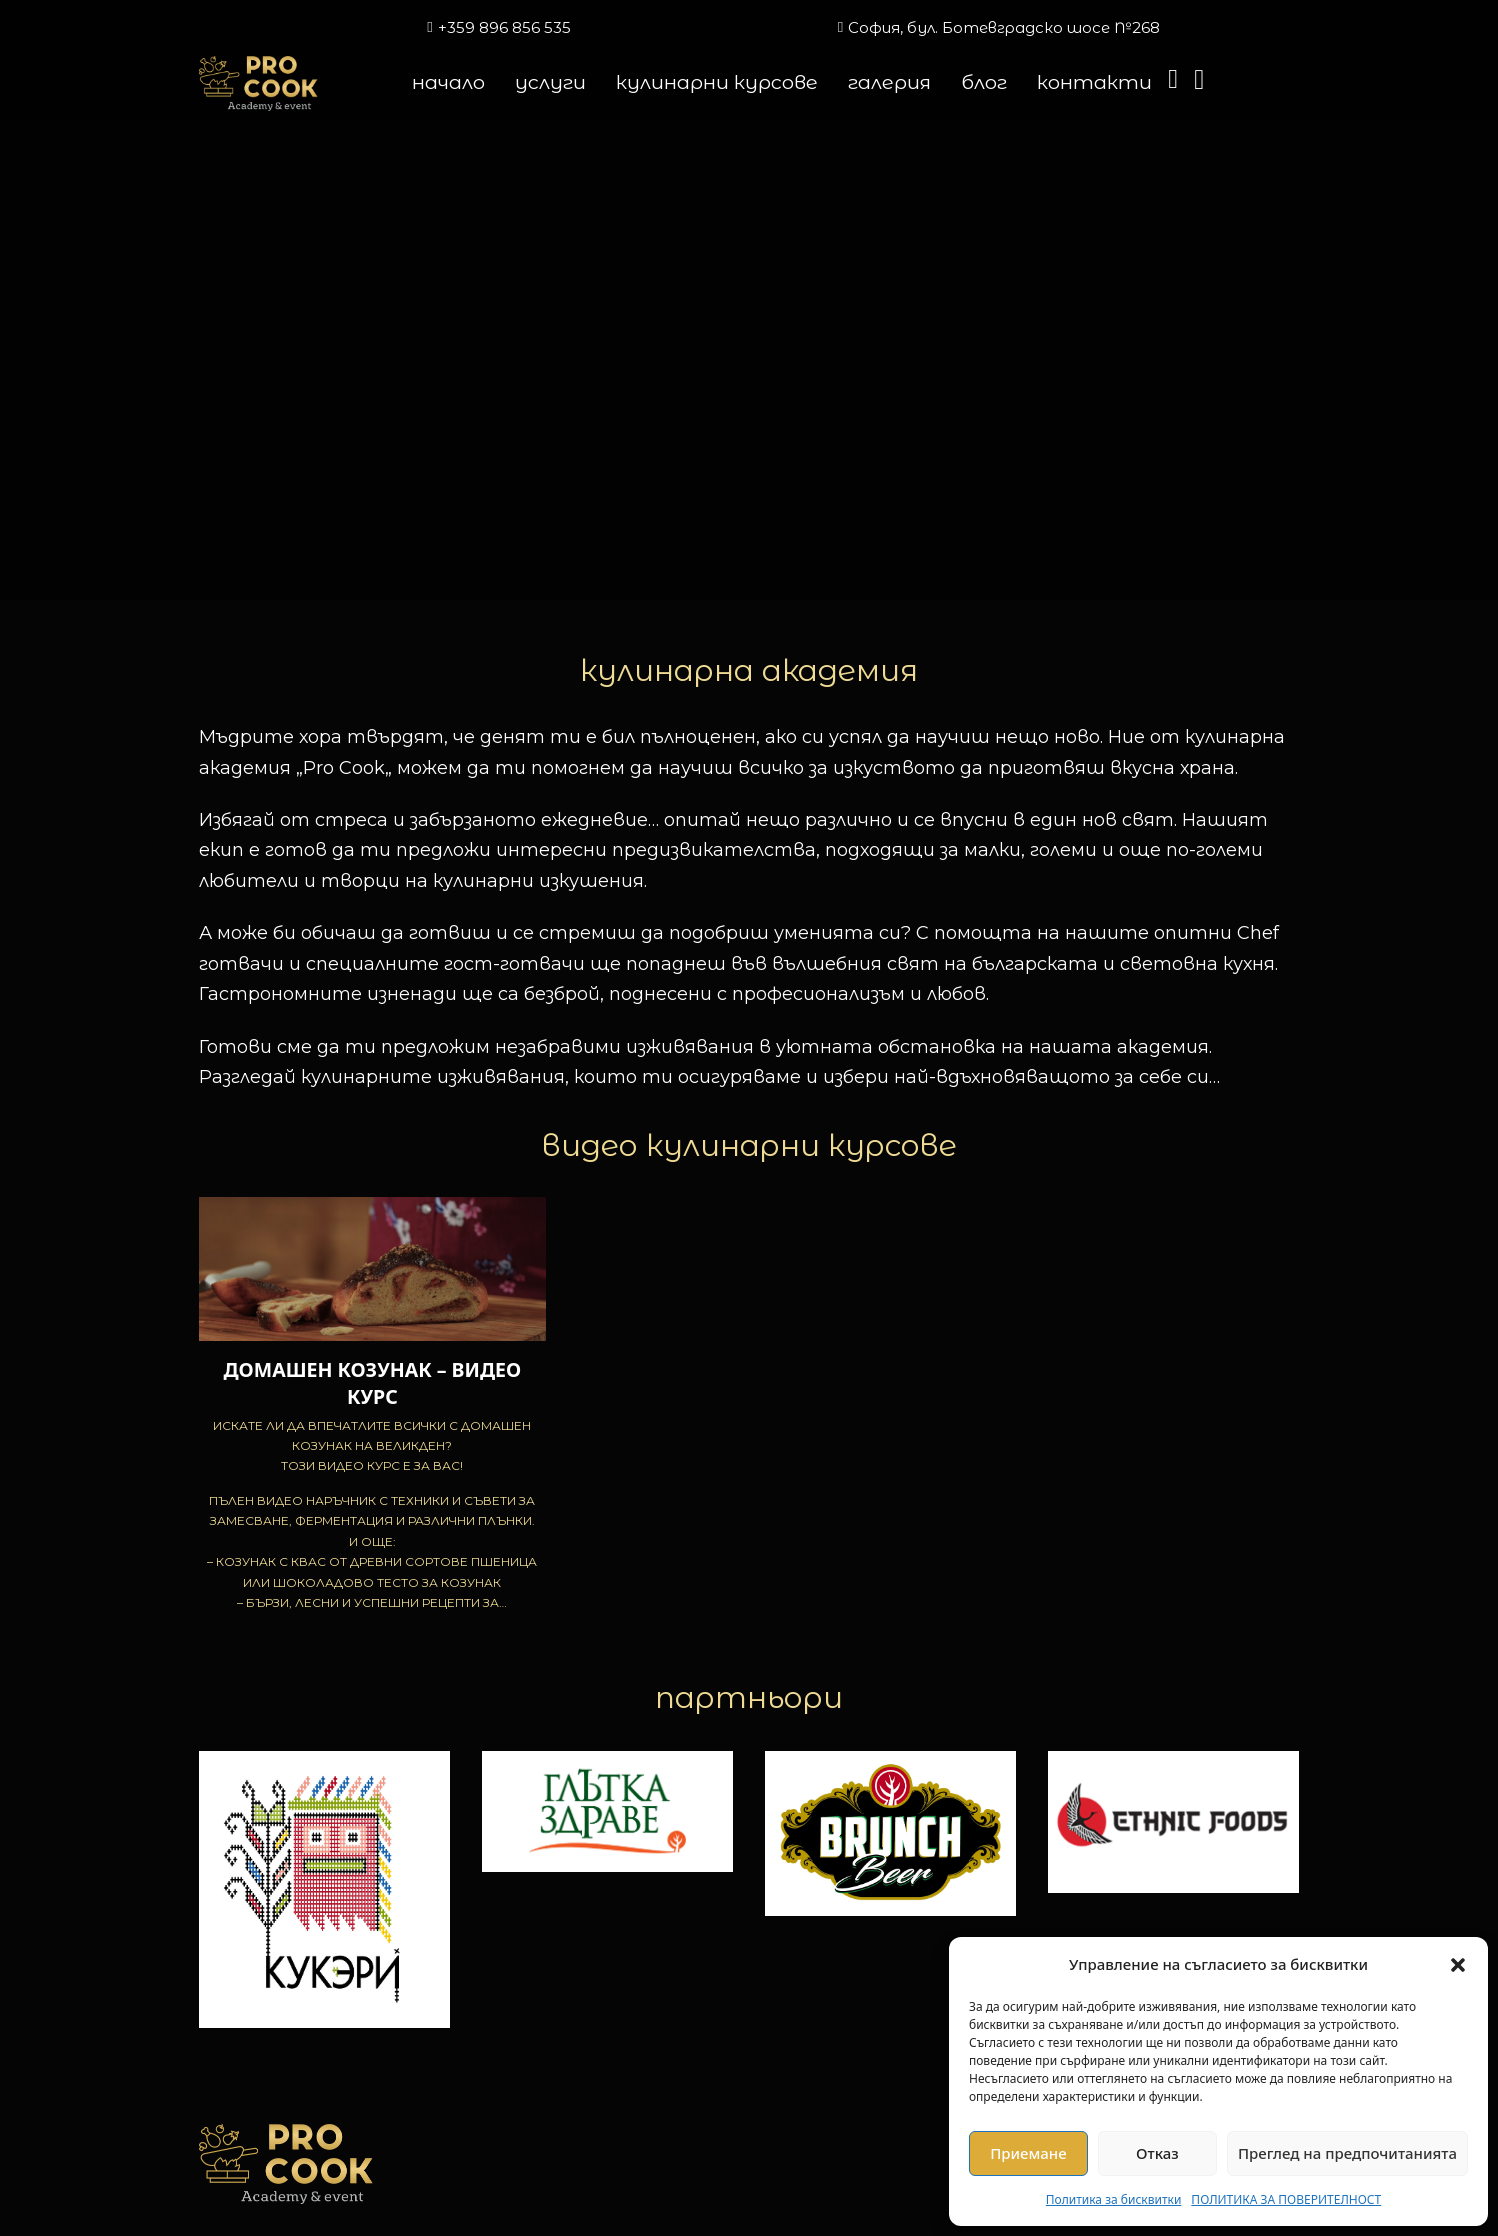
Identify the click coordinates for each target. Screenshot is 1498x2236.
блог (984, 82)
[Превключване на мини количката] (1173, 79)
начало (448, 82)
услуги (550, 82)
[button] (1458, 1965)
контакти (1094, 82)
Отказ (1157, 2153)
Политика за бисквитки (1114, 2199)
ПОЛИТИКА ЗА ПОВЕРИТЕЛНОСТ (1286, 2199)
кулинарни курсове (717, 82)
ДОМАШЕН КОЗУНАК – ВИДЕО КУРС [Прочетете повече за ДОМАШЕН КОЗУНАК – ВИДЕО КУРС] (372, 1383)
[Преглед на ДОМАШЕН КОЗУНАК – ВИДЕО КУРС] (372, 1267)
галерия (889, 82)
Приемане (1028, 2153)
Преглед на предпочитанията (1347, 2153)
